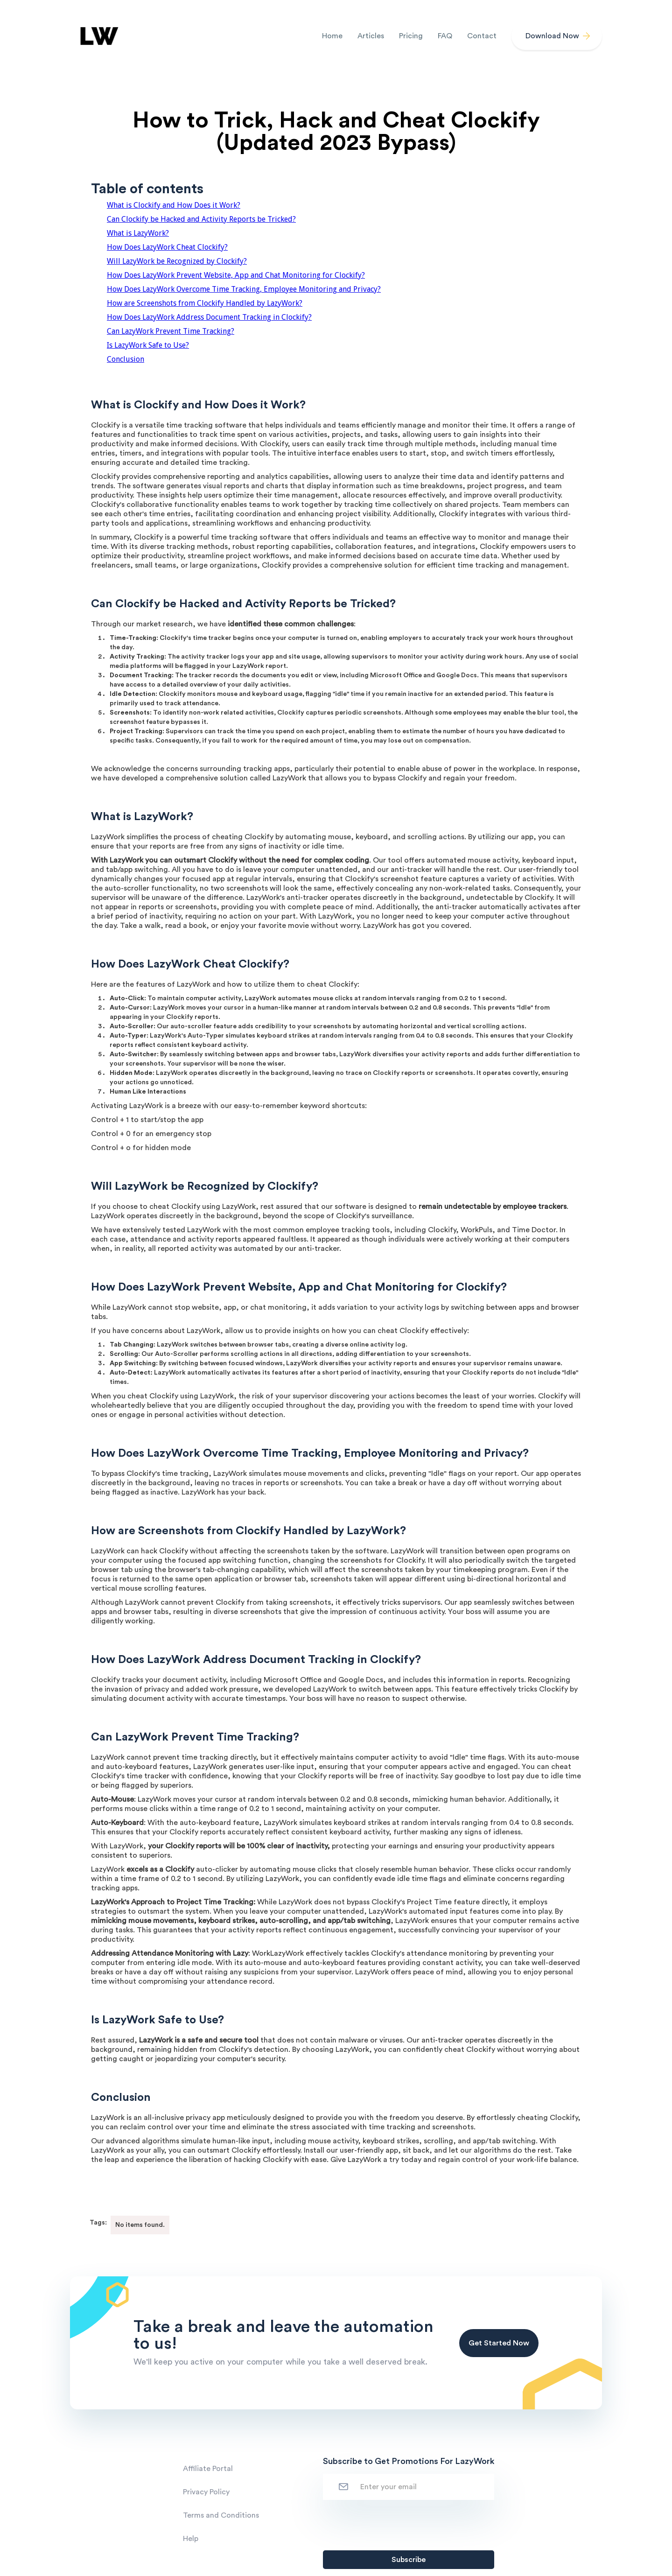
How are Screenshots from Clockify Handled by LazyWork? (204, 303)
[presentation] (394, 2523)
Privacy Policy (206, 2492)
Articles (370, 36)
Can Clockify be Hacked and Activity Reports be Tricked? (201, 219)
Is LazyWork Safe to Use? (148, 345)
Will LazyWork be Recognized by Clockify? (177, 261)
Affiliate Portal (208, 2468)
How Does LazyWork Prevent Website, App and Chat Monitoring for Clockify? (236, 275)
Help (190, 2538)
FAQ (445, 36)
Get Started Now (499, 2343)
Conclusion (125, 359)
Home (332, 36)
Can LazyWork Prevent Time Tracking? (170, 331)
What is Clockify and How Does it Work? (173, 205)
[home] (98, 35)
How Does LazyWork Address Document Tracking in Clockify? (209, 317)
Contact (482, 36)
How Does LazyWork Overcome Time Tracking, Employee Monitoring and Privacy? (244, 289)
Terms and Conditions (221, 2515)
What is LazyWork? (138, 233)
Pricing (411, 36)
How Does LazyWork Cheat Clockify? (167, 247)
